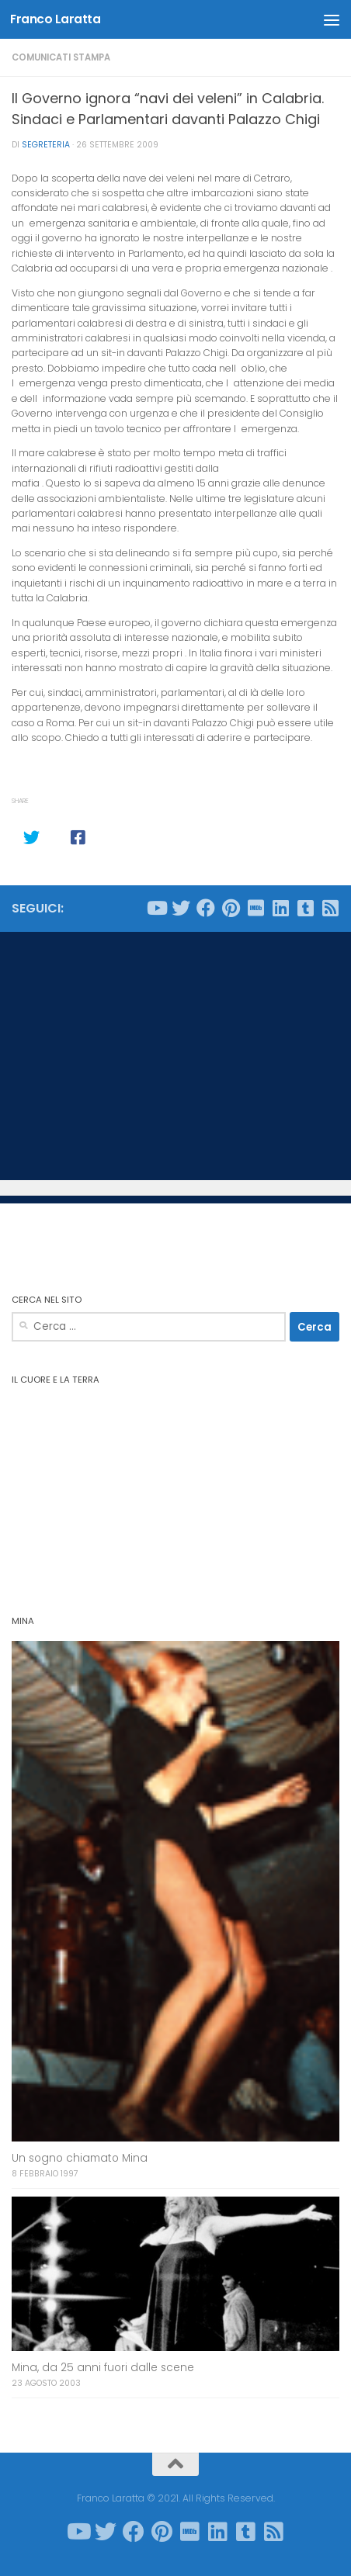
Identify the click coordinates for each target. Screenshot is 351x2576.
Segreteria (46, 145)
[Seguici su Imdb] (255, 907)
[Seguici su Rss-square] (330, 907)
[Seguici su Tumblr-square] (305, 907)
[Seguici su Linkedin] (280, 907)
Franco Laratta (55, 19)
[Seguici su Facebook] (205, 907)
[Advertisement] (175, 1056)
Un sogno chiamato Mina (80, 2158)
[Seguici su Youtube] (156, 907)
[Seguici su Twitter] (181, 907)
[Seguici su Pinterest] (230, 907)
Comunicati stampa (61, 57)
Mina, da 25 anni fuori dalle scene (103, 2367)
